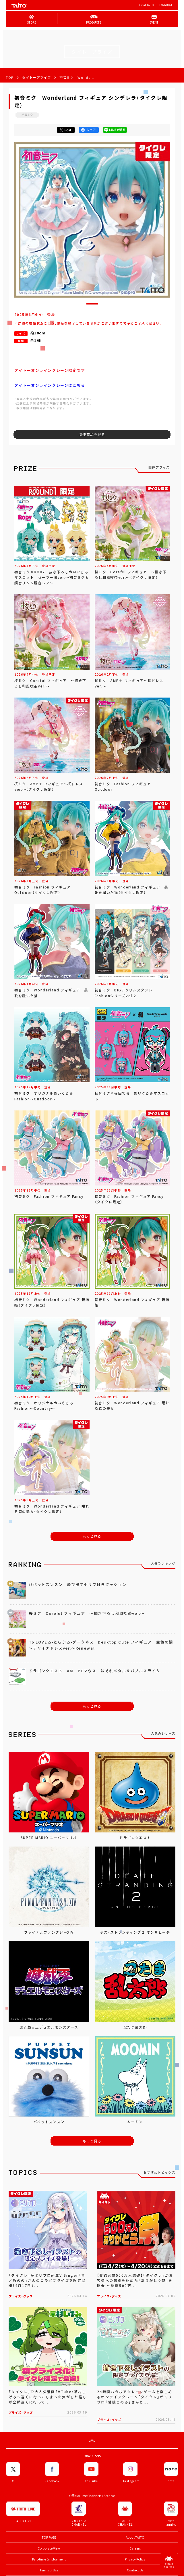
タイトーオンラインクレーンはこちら (49, 385)
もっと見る (92, 1536)
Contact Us (135, 2570)
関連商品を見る (92, 434)
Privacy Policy (135, 2559)
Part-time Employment (49, 2559)
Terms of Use (49, 2570)
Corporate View (49, 2548)
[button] (92, 303)
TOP (9, 77)
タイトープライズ (36, 77)
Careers (135, 2548)
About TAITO (146, 5)
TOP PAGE (49, 2537)
